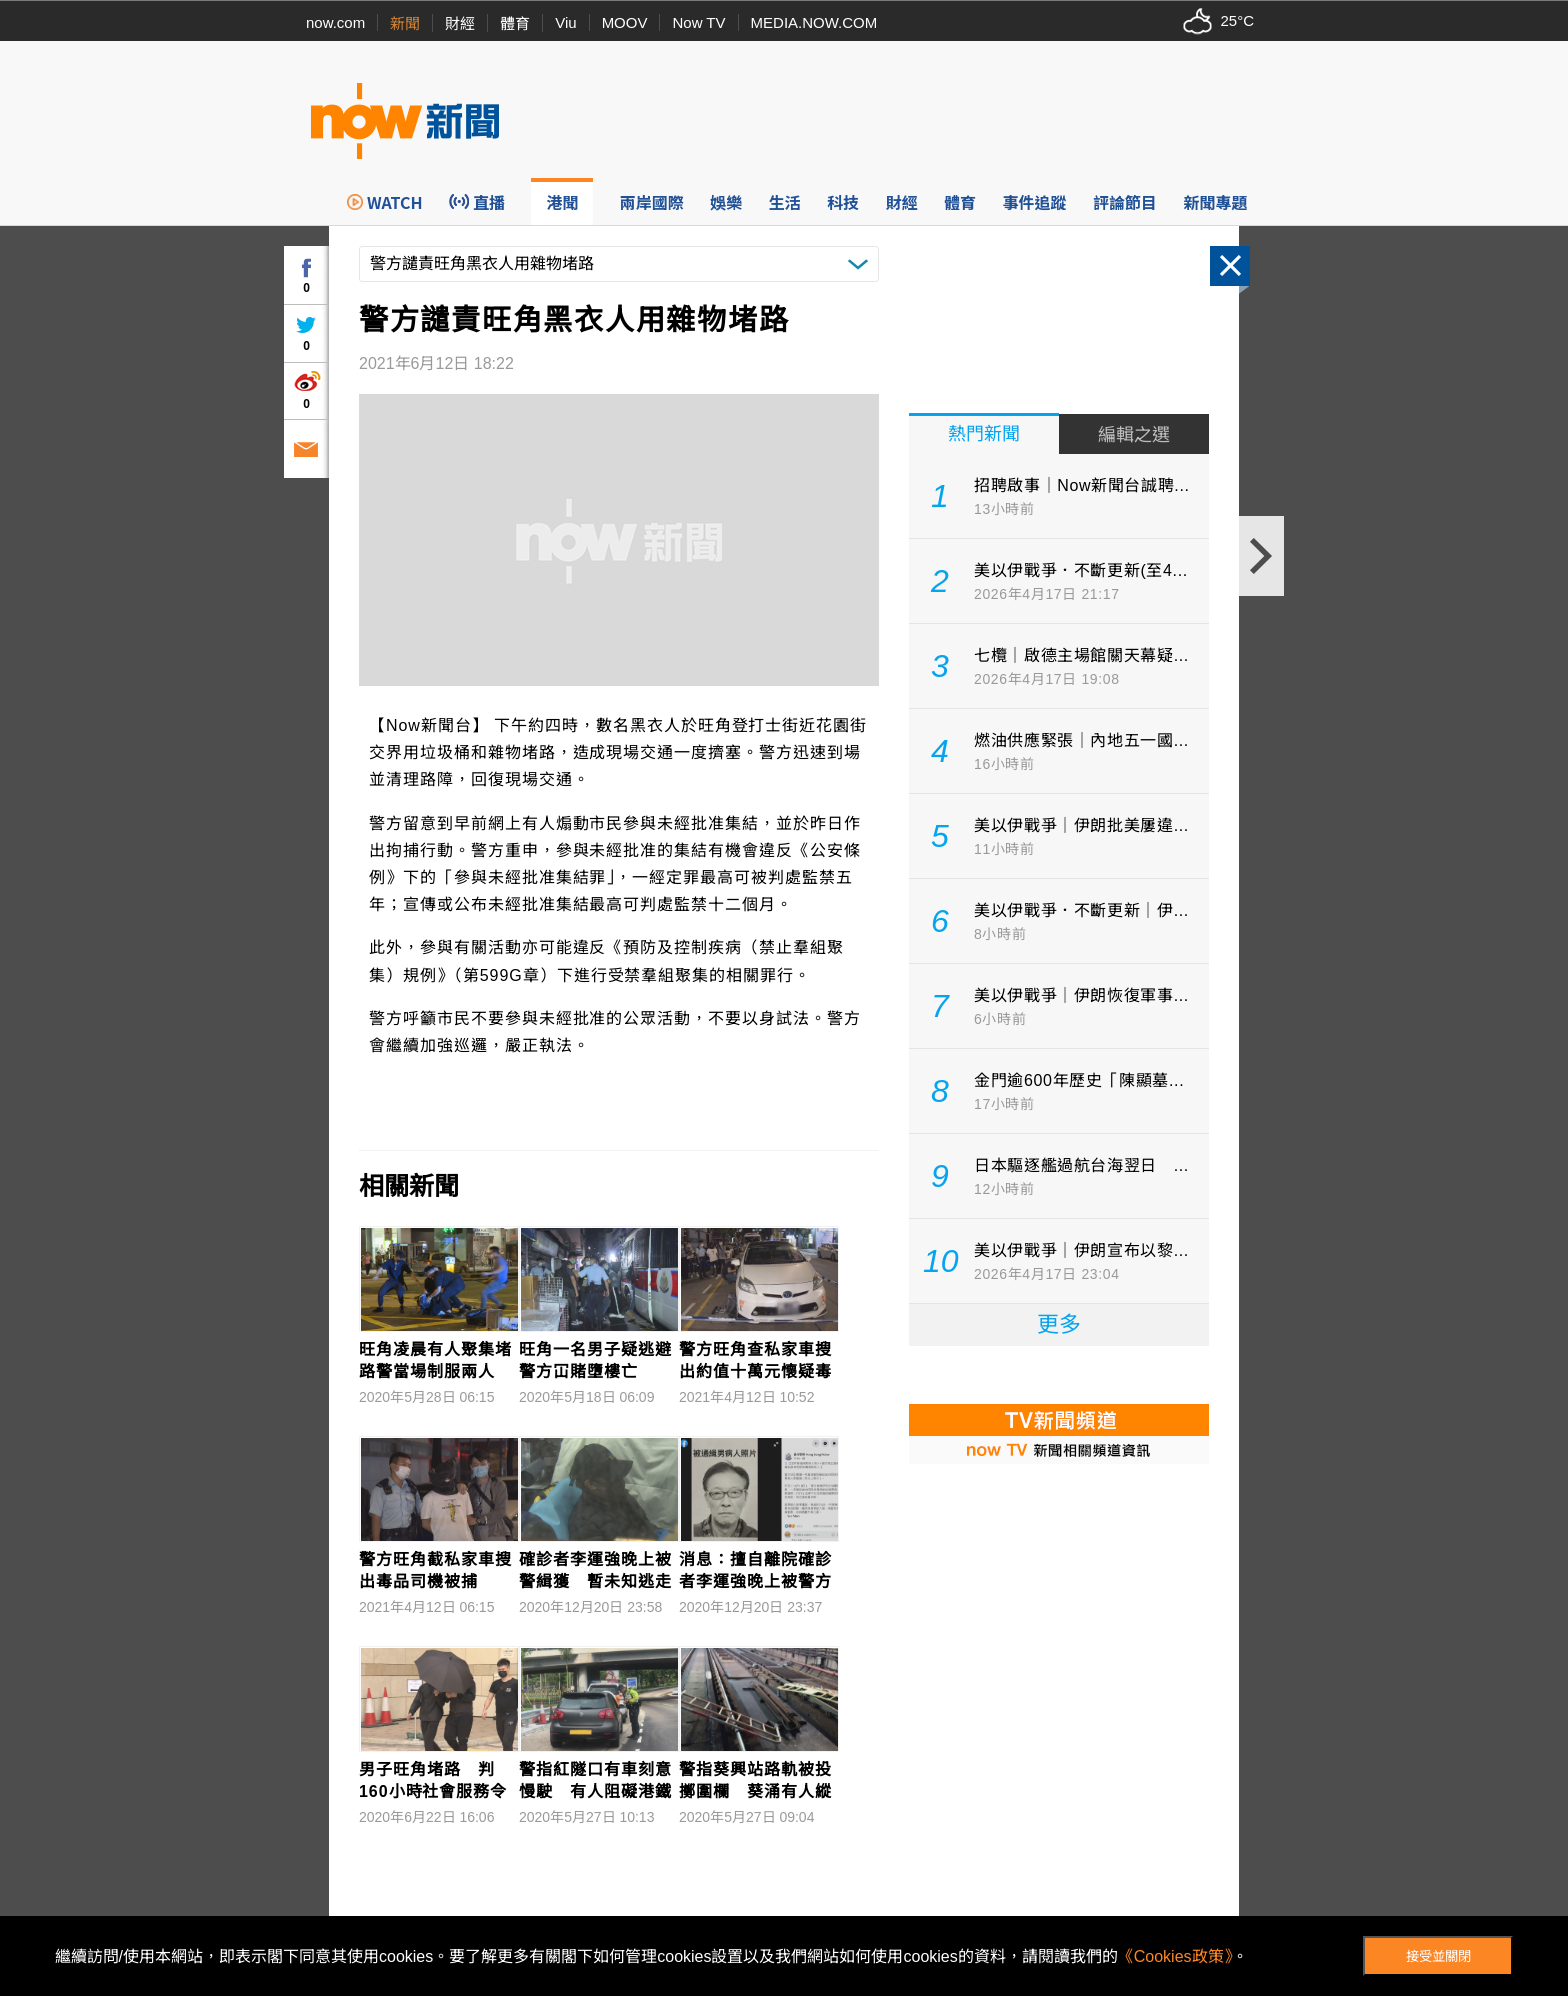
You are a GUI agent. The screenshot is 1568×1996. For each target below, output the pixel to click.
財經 (460, 23)
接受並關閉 (1438, 1956)
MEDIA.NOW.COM (814, 22)
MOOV (625, 22)
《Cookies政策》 (1175, 1956)
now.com (335, 22)
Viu (565, 22)
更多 (1059, 1324)
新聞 (405, 23)
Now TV (698, 22)
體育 (515, 23)
